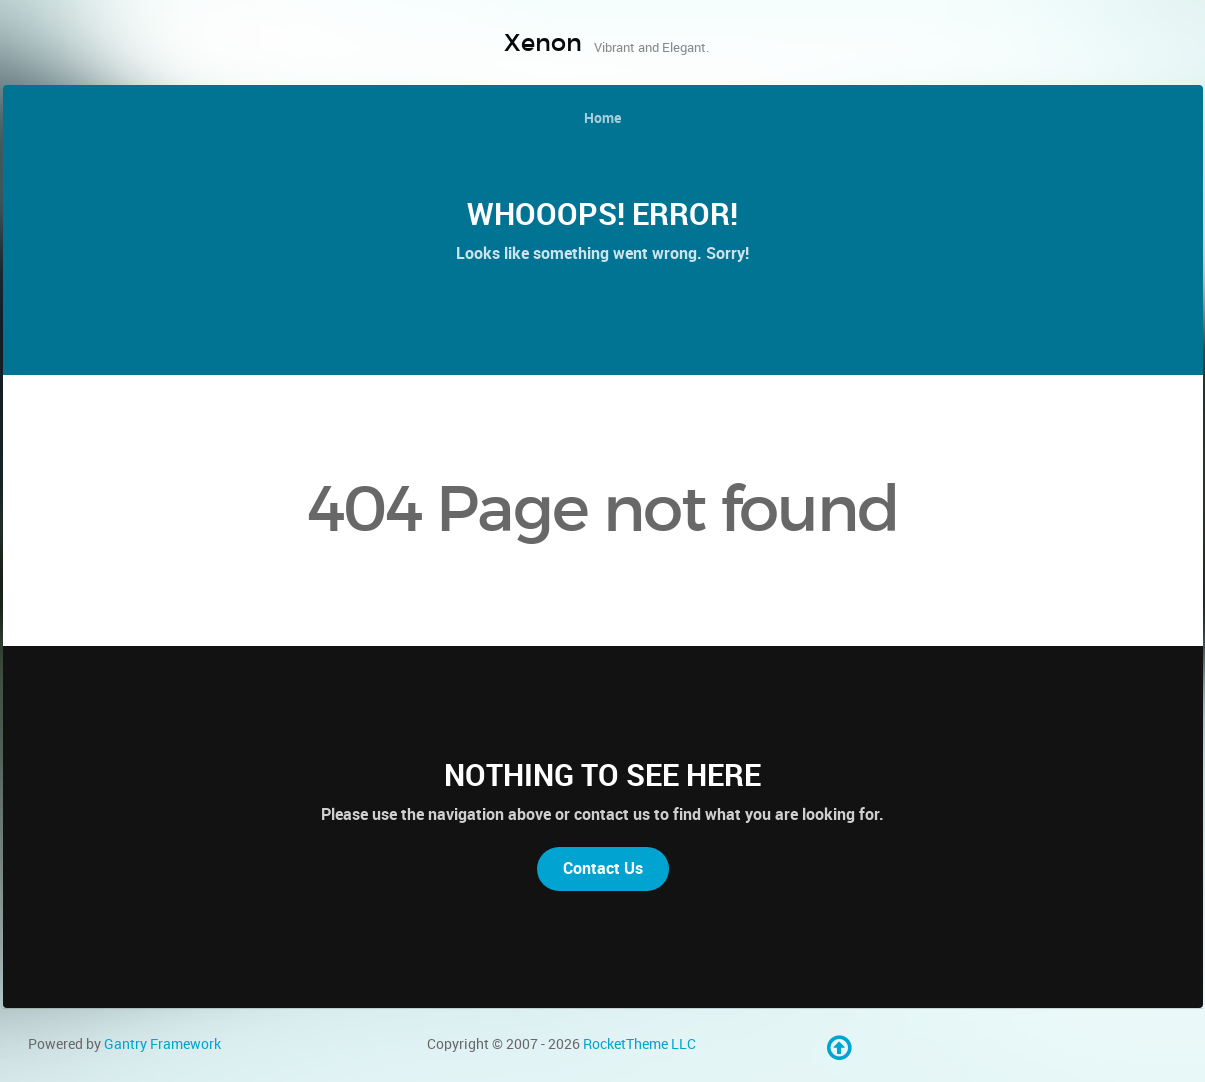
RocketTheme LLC (639, 1044)
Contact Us (603, 868)
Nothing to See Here (602, 775)
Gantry (162, 1044)
